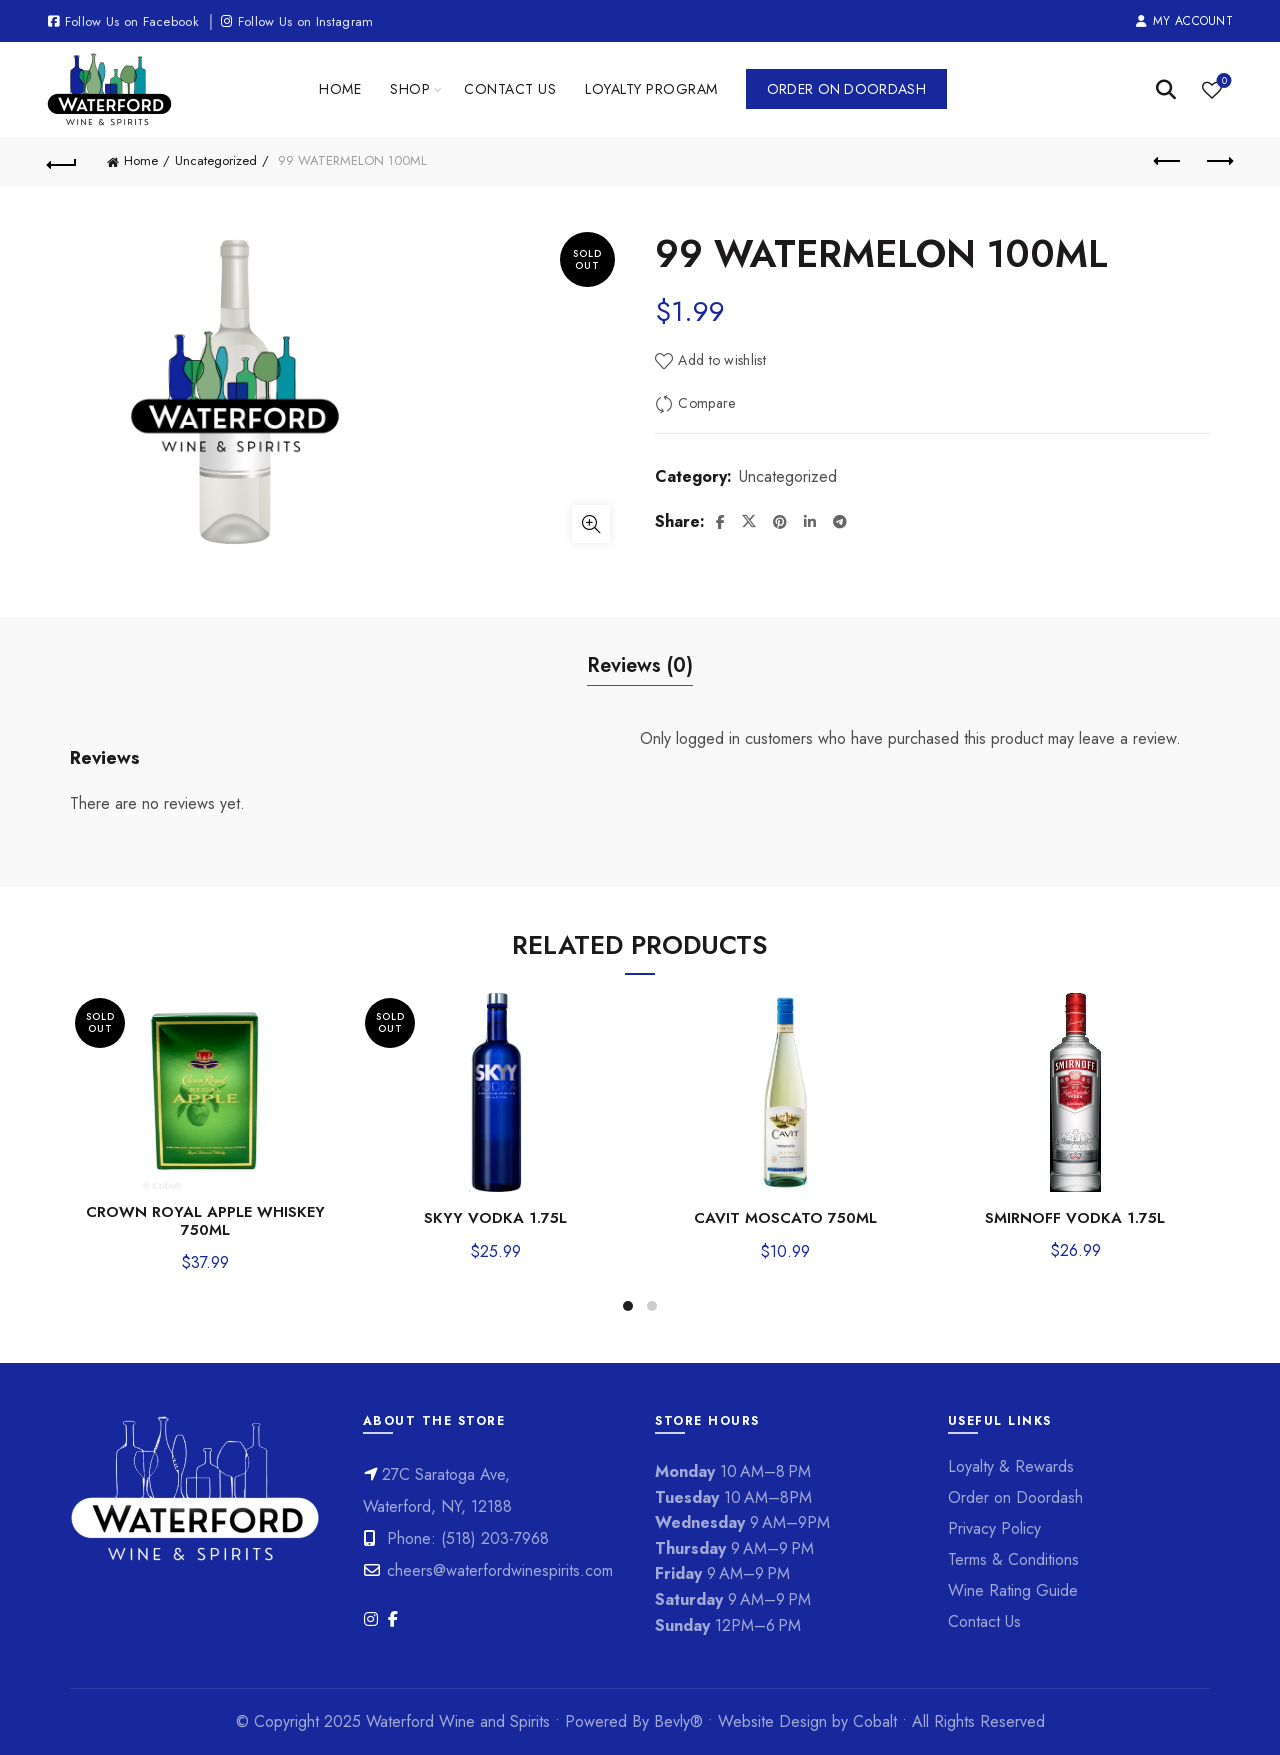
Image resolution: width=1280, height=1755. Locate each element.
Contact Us (510, 89)
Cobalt (877, 1721)
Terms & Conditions (1013, 1559)
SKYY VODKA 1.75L (495, 1218)
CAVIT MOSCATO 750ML (785, 1218)
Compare (706, 402)
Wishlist (1222, 81)
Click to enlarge (591, 524)
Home (340, 89)
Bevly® (678, 1721)
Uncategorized (216, 160)
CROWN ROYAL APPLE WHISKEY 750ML (205, 1221)
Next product (1218, 161)
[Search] (1166, 90)
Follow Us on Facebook (123, 21)
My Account (1184, 21)
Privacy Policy (994, 1528)
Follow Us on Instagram (296, 21)
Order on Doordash (846, 89)
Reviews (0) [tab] (640, 665)
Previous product (1168, 161)
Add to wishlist (722, 360)
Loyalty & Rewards (1011, 1466)
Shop (410, 89)
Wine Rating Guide (1013, 1590)
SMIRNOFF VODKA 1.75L (1075, 1218)
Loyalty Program (651, 89)
